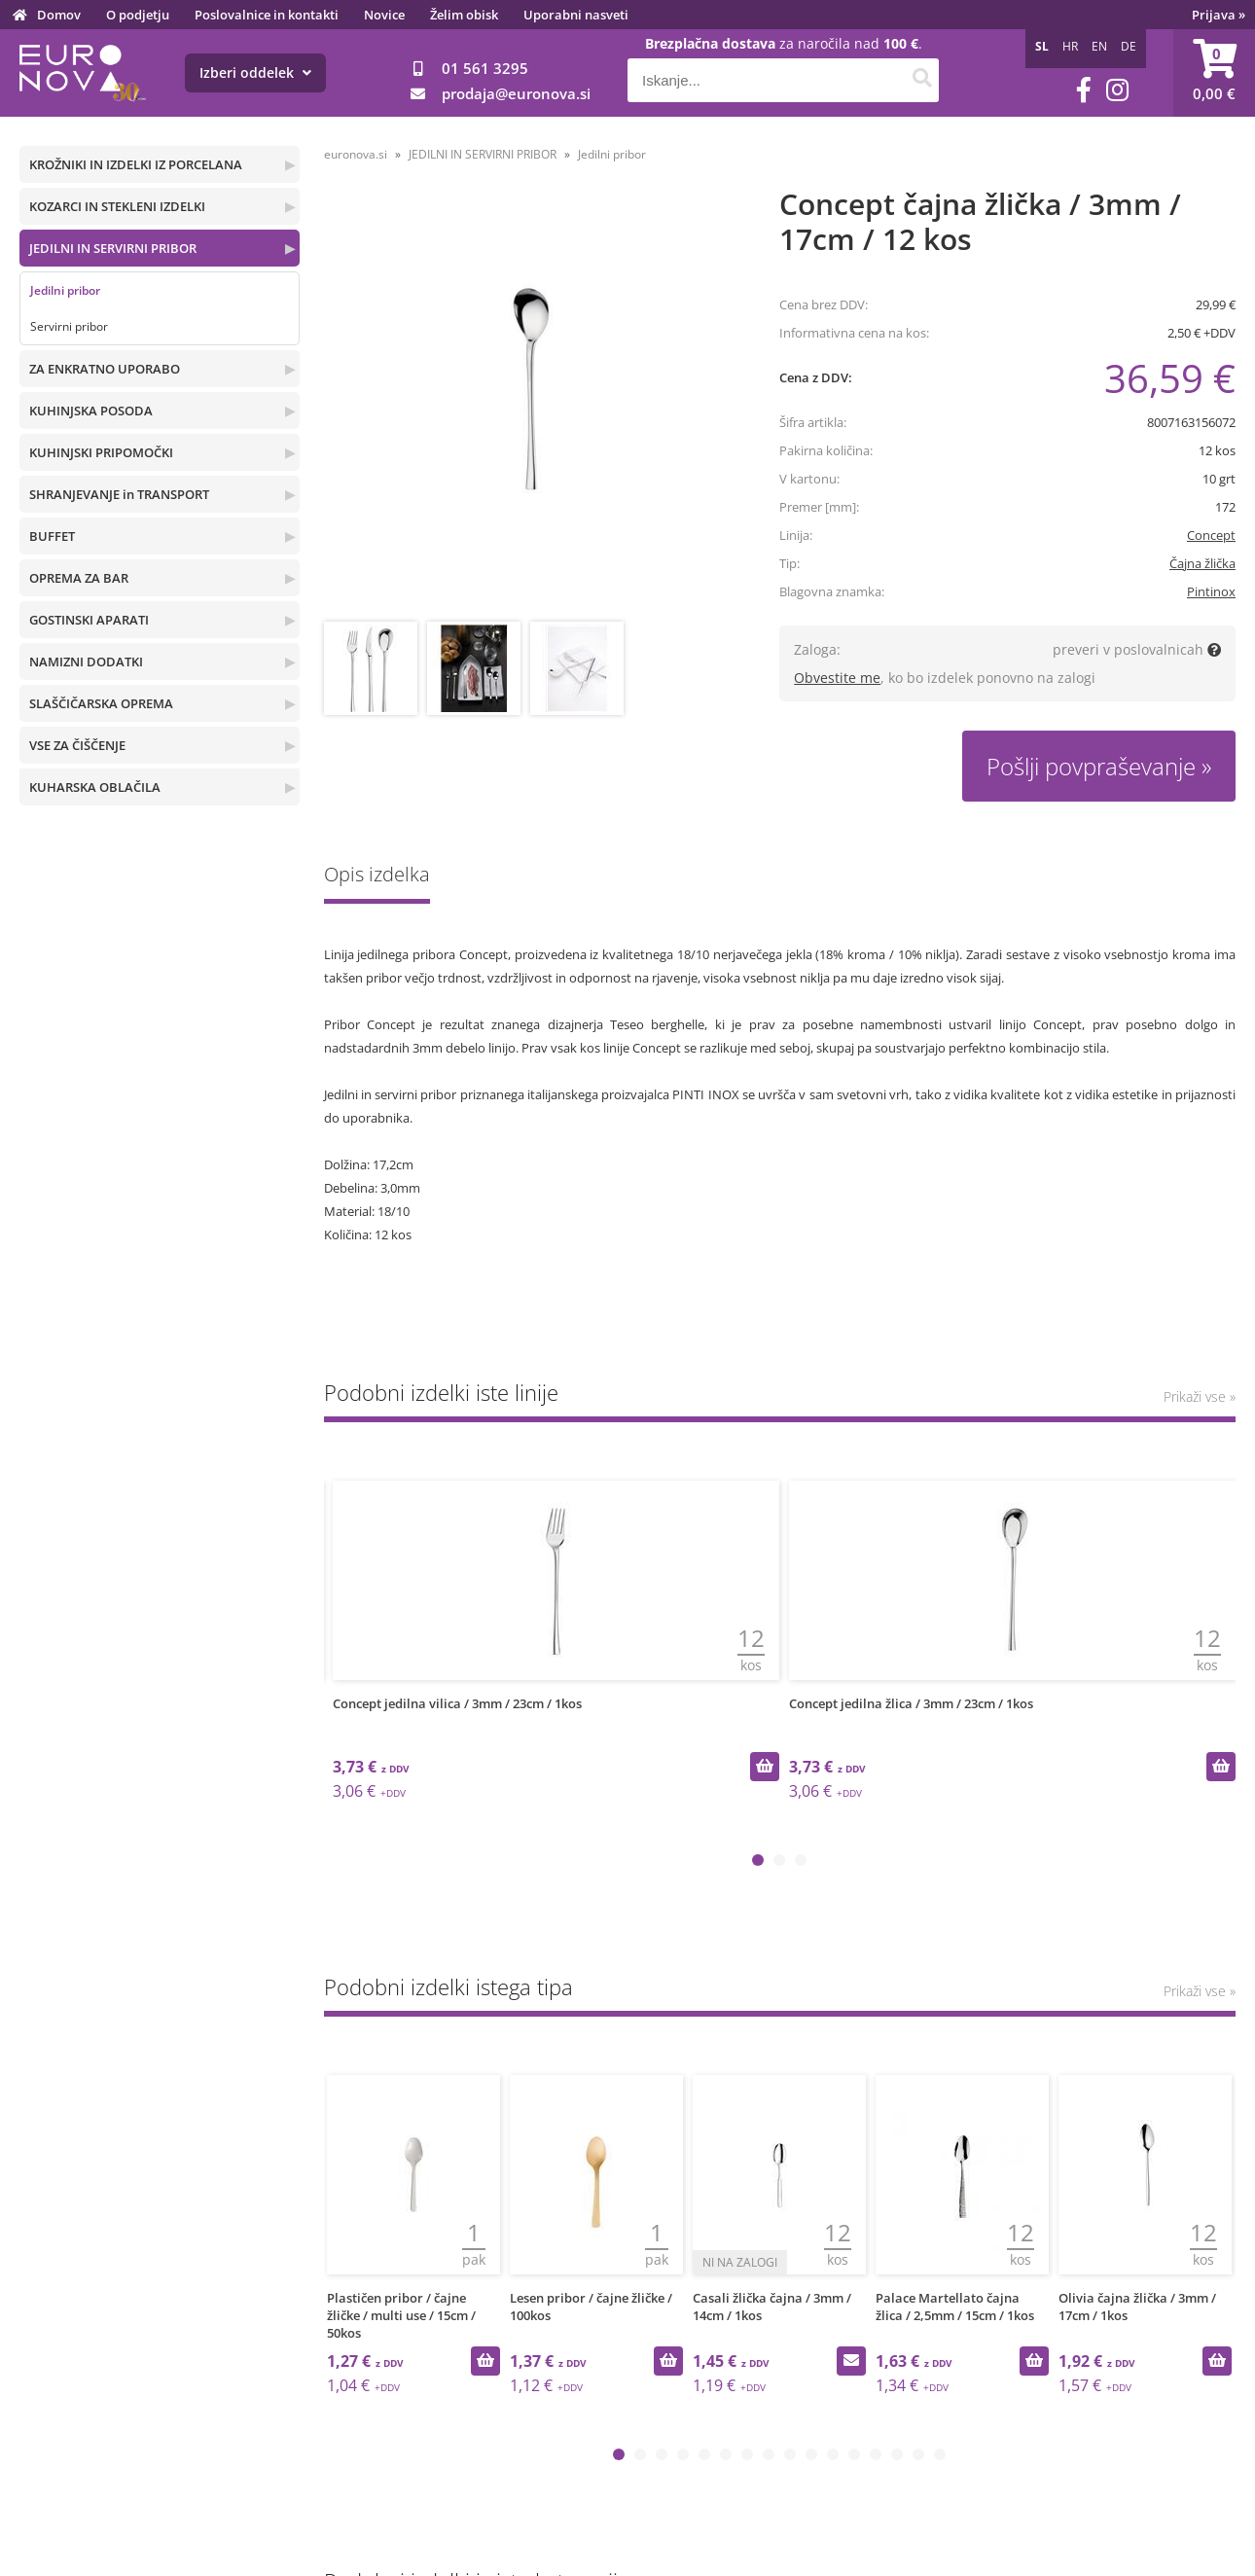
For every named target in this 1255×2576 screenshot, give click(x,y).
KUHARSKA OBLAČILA (95, 787)
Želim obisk (464, 14)
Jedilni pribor (65, 290)
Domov (59, 14)
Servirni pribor (69, 326)
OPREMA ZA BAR (78, 578)
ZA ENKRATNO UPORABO (104, 368)
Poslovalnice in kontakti (267, 14)
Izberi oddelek (255, 72)
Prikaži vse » (1200, 1396)
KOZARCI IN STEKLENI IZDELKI (117, 206)
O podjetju (137, 14)
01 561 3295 (485, 68)
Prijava (1218, 14)
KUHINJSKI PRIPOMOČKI (101, 452)
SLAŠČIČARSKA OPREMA (101, 703)
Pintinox (1211, 591)
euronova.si (355, 154)
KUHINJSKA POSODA (91, 410)
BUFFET (52, 536)
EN (1099, 46)
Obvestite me (837, 677)
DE (1128, 46)
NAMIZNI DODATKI (86, 661)
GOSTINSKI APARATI (89, 619)
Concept (1211, 535)
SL (1042, 46)
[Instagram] (1117, 90)
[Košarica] (1214, 73)
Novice (384, 14)
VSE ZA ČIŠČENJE (77, 745)
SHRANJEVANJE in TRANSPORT (119, 494)
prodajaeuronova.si (516, 93)
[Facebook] (1084, 90)
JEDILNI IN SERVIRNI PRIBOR (113, 248)
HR (1070, 46)
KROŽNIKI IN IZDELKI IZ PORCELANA (135, 164)
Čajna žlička (1202, 563)
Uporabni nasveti (575, 14)
